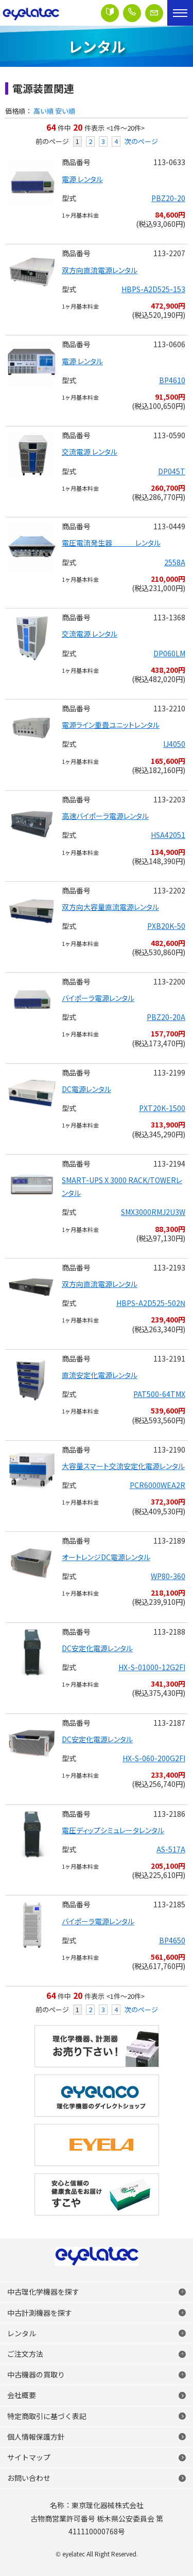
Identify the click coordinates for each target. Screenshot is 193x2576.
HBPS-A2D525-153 (153, 289)
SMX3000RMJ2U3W (153, 1212)
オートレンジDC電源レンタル (106, 1557)
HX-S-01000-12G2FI (151, 1667)
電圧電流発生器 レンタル (111, 543)
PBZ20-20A (166, 1017)
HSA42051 (168, 835)
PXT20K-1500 (162, 1108)
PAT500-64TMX (159, 1394)
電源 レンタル (82, 179)
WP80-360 (168, 1576)
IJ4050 (174, 744)
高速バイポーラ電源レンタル (105, 816)
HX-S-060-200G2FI (153, 1758)
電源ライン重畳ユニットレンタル (111, 725)
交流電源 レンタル (89, 451)
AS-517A (170, 1849)
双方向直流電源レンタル (99, 270)
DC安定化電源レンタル (97, 1648)
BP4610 (172, 380)
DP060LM (169, 653)
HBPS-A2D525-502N (150, 1303)
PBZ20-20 (168, 198)
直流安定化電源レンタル (99, 1375)
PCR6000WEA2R (157, 1485)
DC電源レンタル (86, 1089)
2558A (174, 562)
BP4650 (172, 1940)
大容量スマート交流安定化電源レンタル (123, 1466)
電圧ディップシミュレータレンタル (113, 1830)
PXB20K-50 (166, 926)
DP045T (171, 471)
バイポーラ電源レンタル (98, 998)
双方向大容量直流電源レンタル (110, 907)
